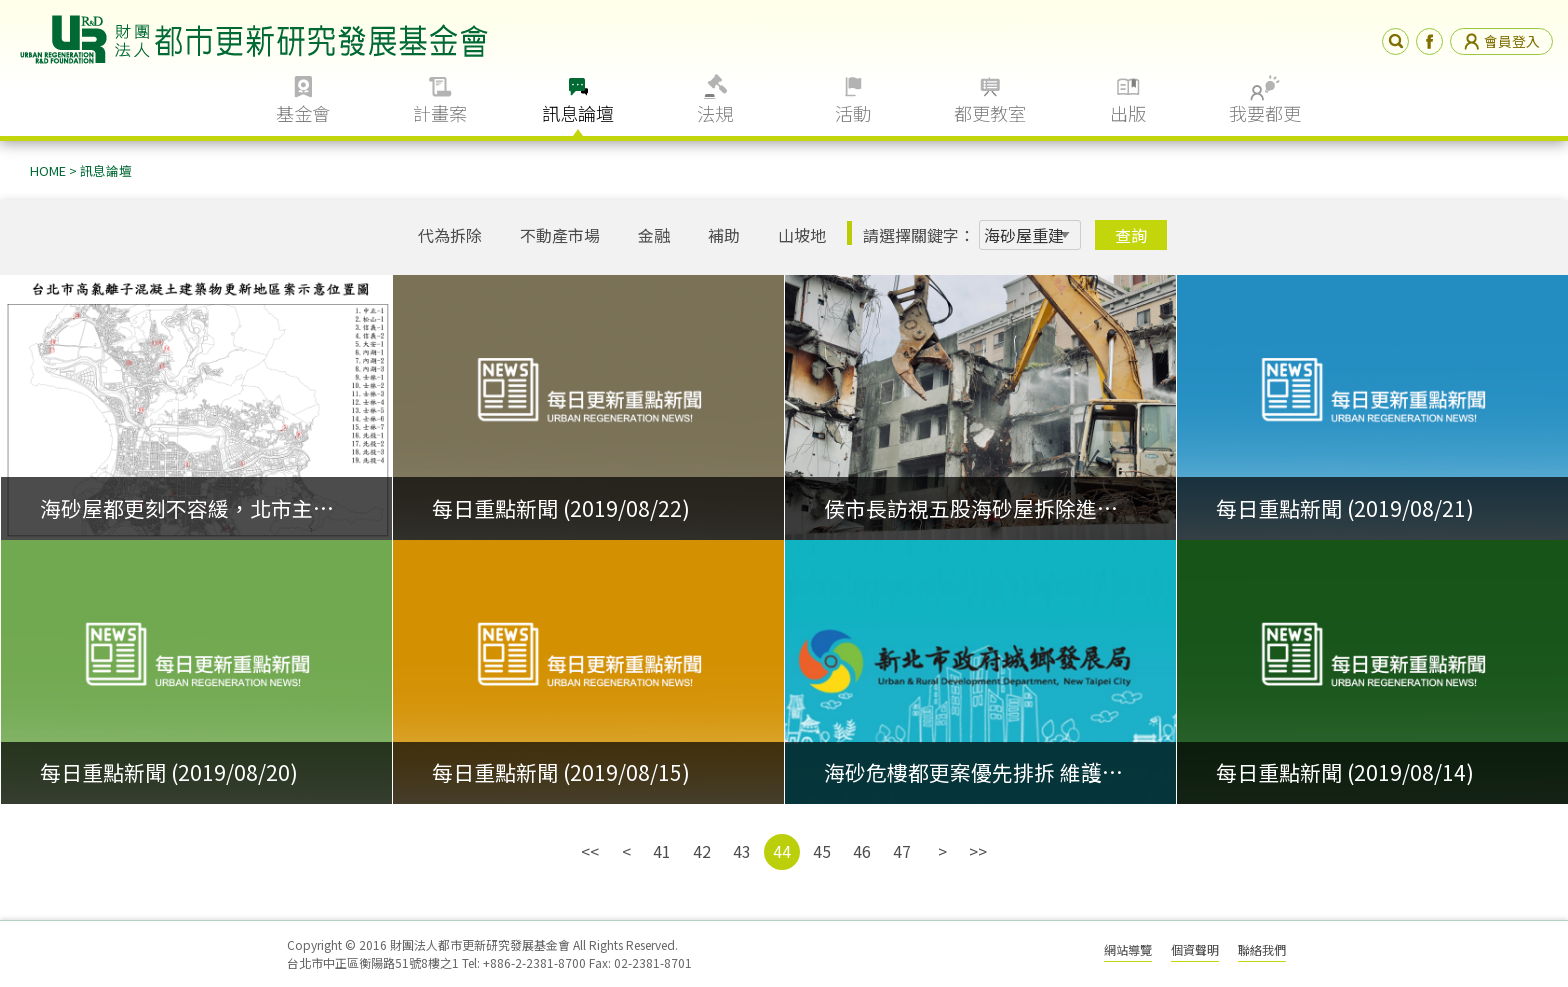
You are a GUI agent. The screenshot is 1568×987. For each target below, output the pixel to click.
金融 (654, 235)
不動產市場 (560, 235)
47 (902, 851)
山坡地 (802, 235)
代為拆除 (450, 235)
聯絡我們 (1262, 949)
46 (862, 851)
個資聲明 (1195, 949)
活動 (853, 113)
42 (702, 851)
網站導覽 (1128, 949)
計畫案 (440, 113)
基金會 (303, 113)
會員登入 (1501, 41)
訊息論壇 (578, 113)
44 (782, 851)
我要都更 (1265, 113)
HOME (48, 170)
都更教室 (990, 113)
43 (742, 851)
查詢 (1131, 235)
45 (822, 851)
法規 (715, 113)
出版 (1128, 113)
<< (590, 851)
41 (662, 851)
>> (978, 851)
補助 (724, 235)
